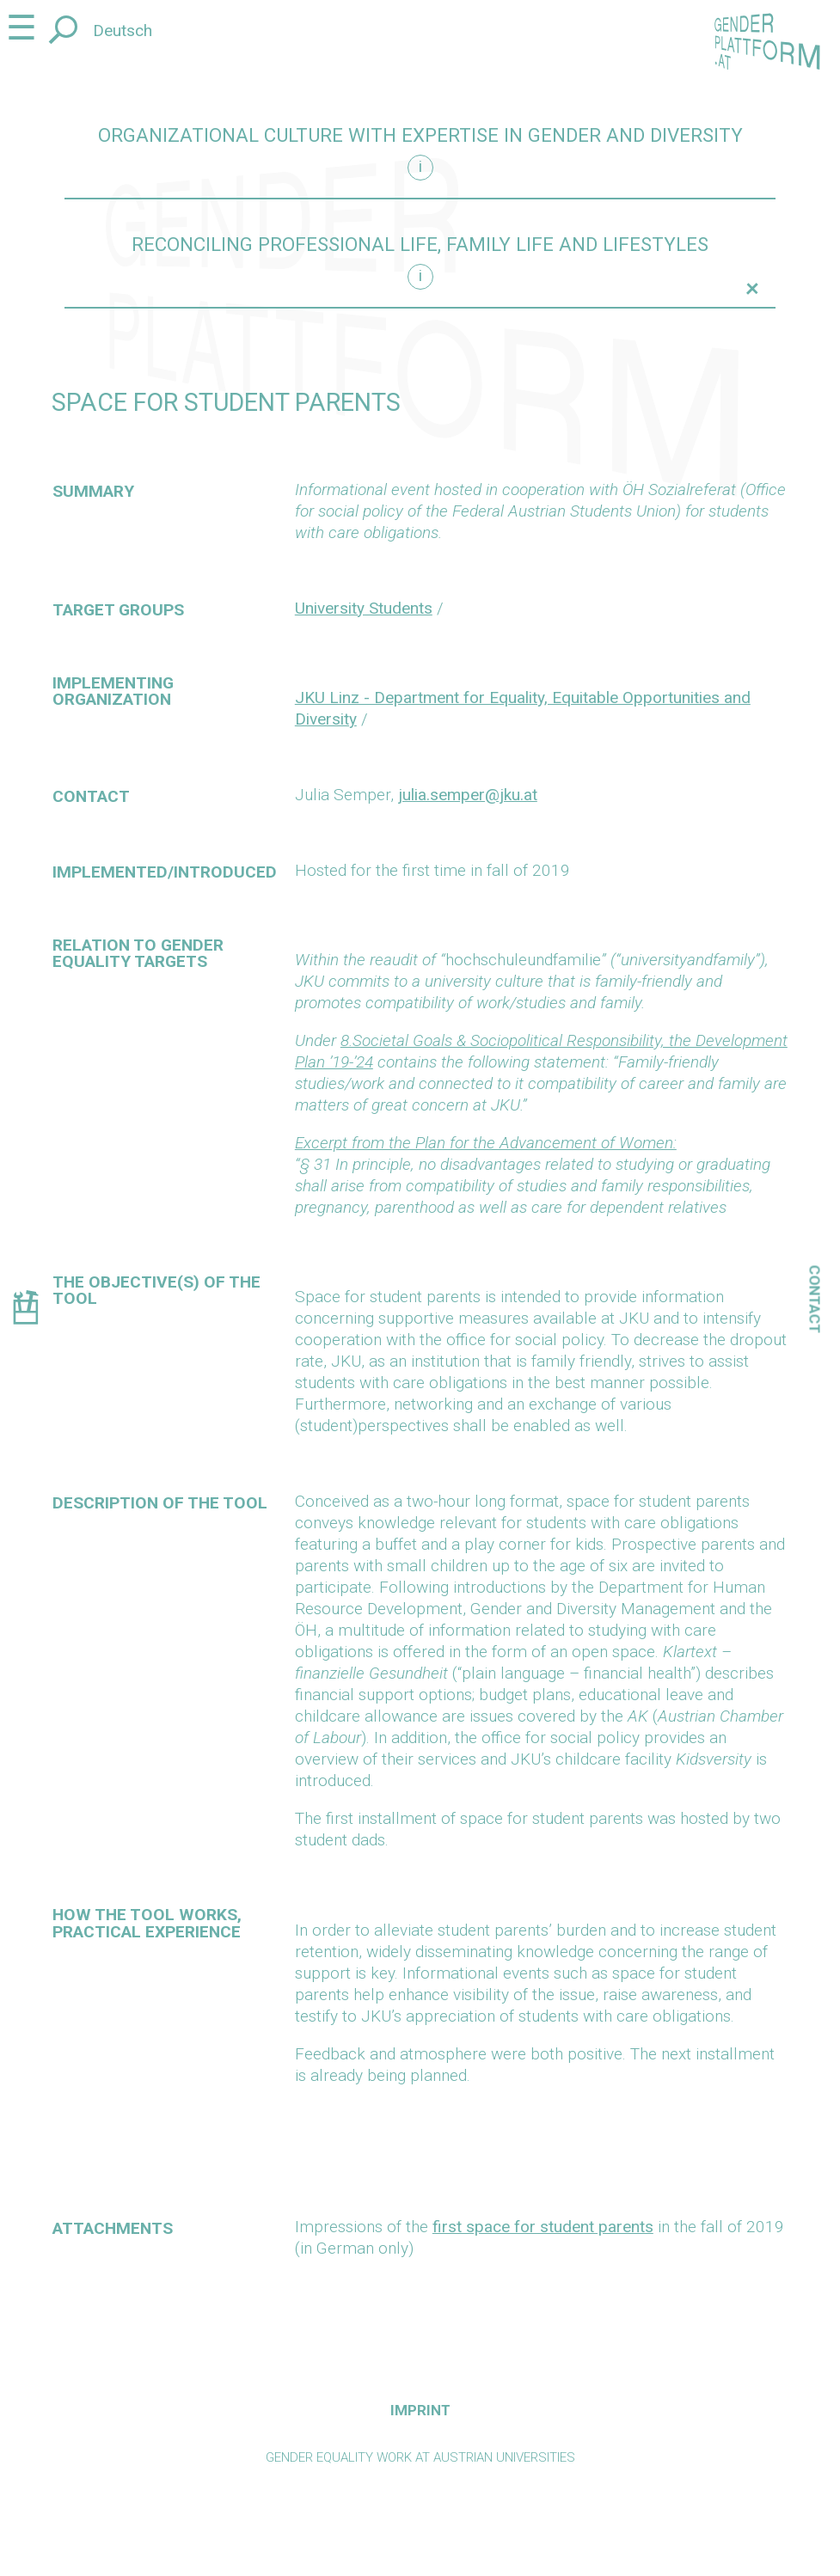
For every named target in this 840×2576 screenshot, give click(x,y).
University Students (363, 608)
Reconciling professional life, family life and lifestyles (420, 244)
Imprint (420, 2410)
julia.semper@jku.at (467, 795)
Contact (815, 1298)
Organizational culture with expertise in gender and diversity (420, 135)
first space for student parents (542, 2226)
